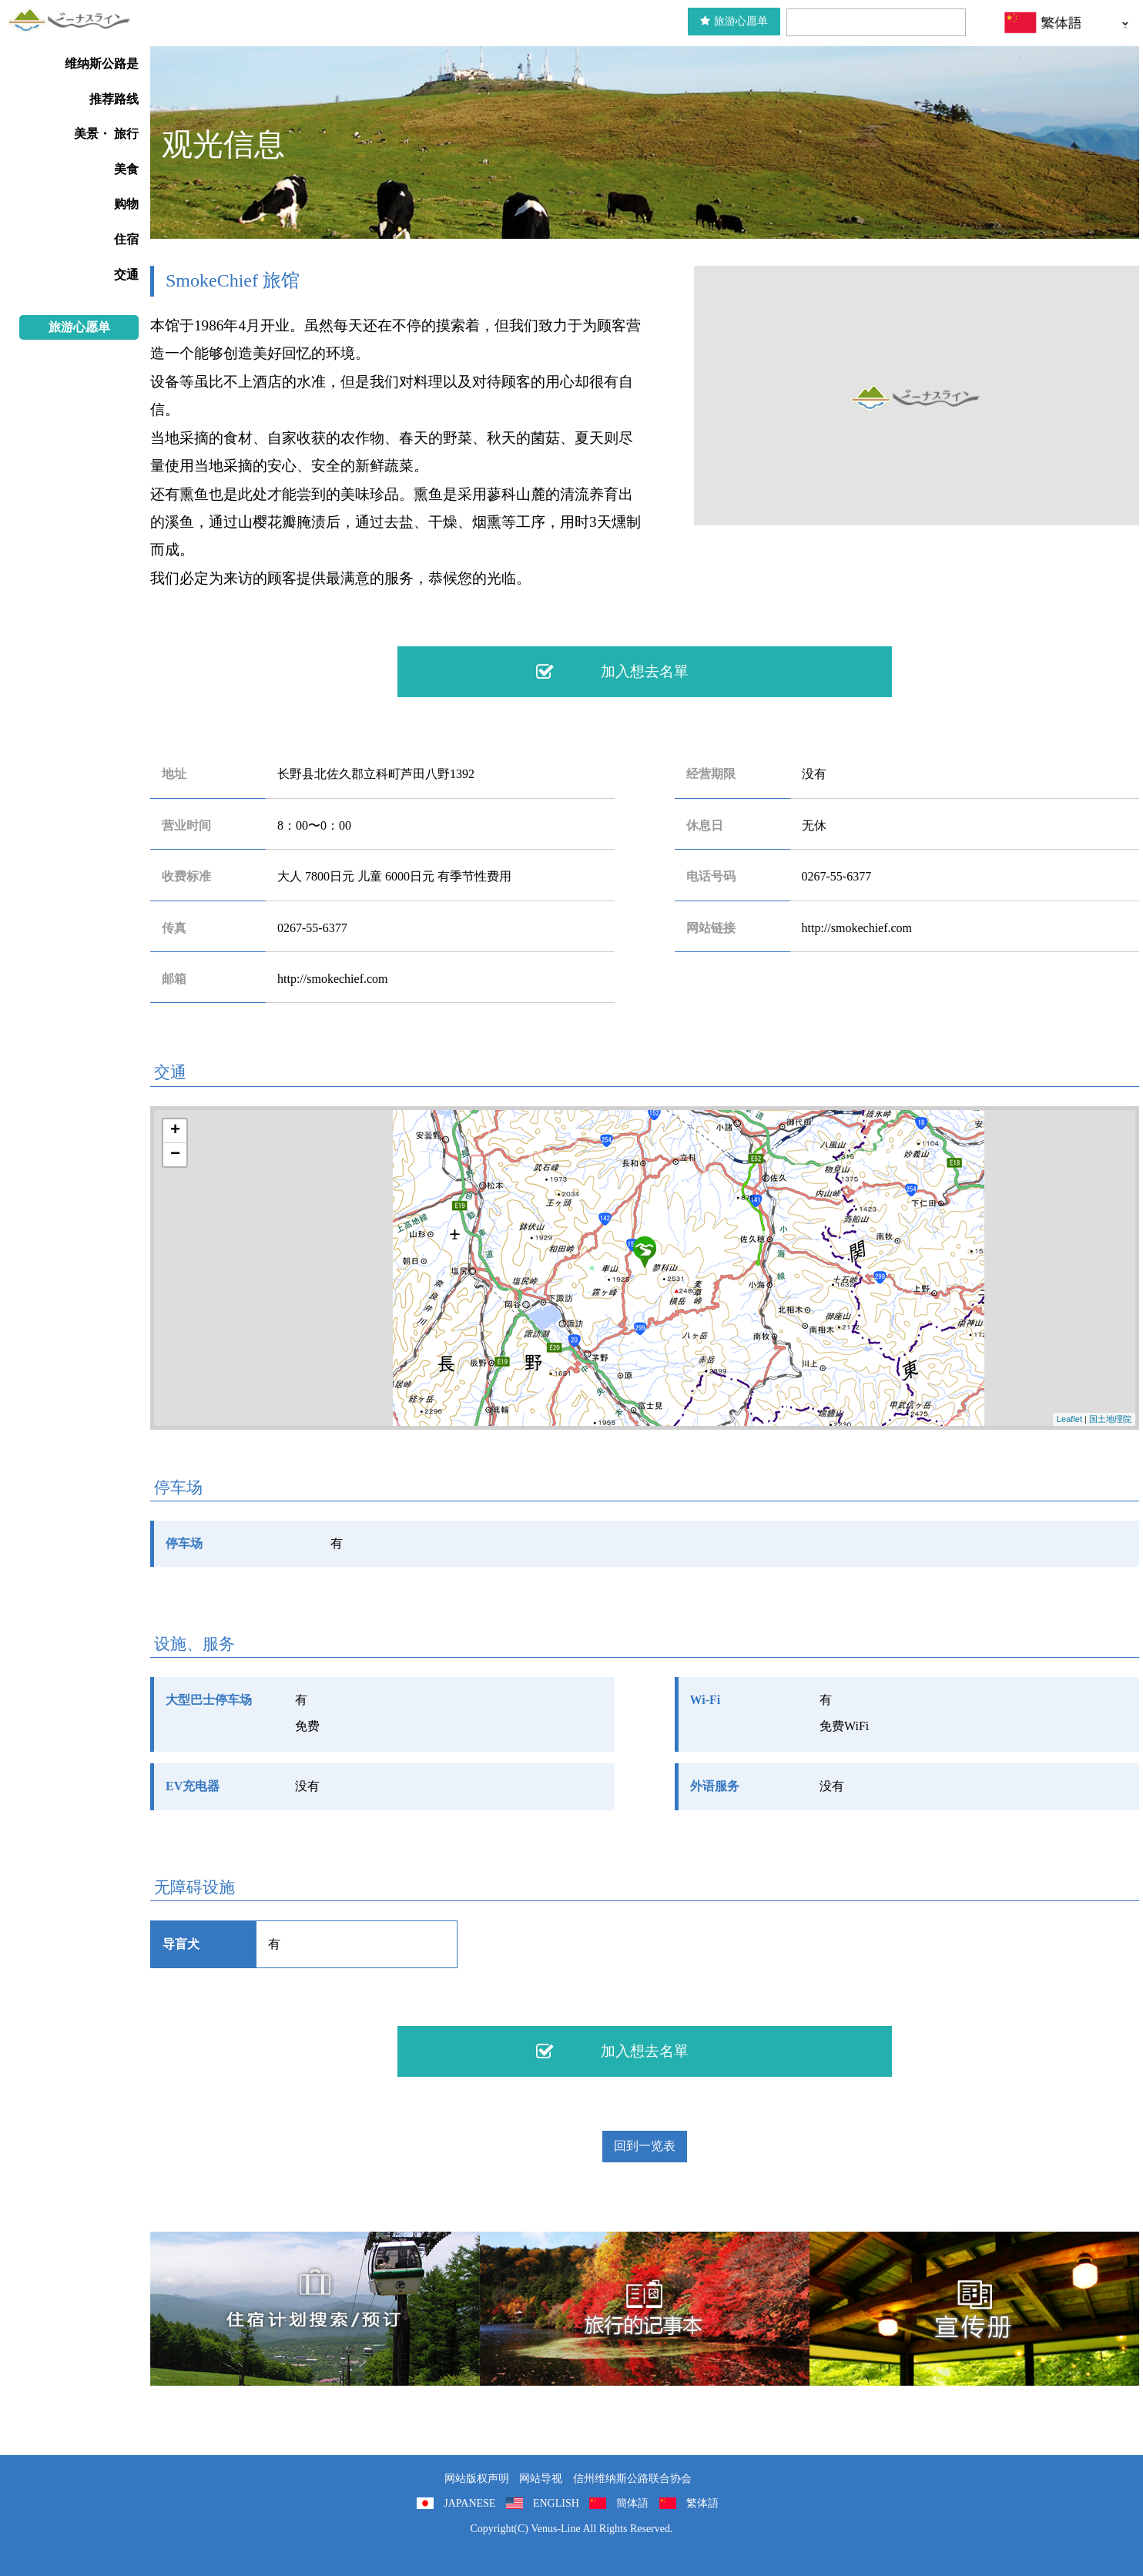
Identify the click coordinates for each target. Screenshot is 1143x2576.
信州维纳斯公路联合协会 (632, 2478)
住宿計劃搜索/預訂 (315, 2309)
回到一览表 (644, 2145)
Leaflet (1069, 1419)
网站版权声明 (476, 2478)
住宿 (126, 239)
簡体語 (632, 2503)
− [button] (175, 1154)
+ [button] (175, 1130)
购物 (126, 203)
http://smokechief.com (857, 927)
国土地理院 (1110, 1419)
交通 (126, 274)
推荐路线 (114, 99)
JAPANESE (469, 2503)
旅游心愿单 (734, 21)
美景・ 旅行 (106, 133)
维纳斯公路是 (102, 63)
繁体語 (702, 2503)
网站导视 (540, 2478)
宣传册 (974, 2309)
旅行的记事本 (644, 2309)
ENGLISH (556, 2503)
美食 (126, 169)
